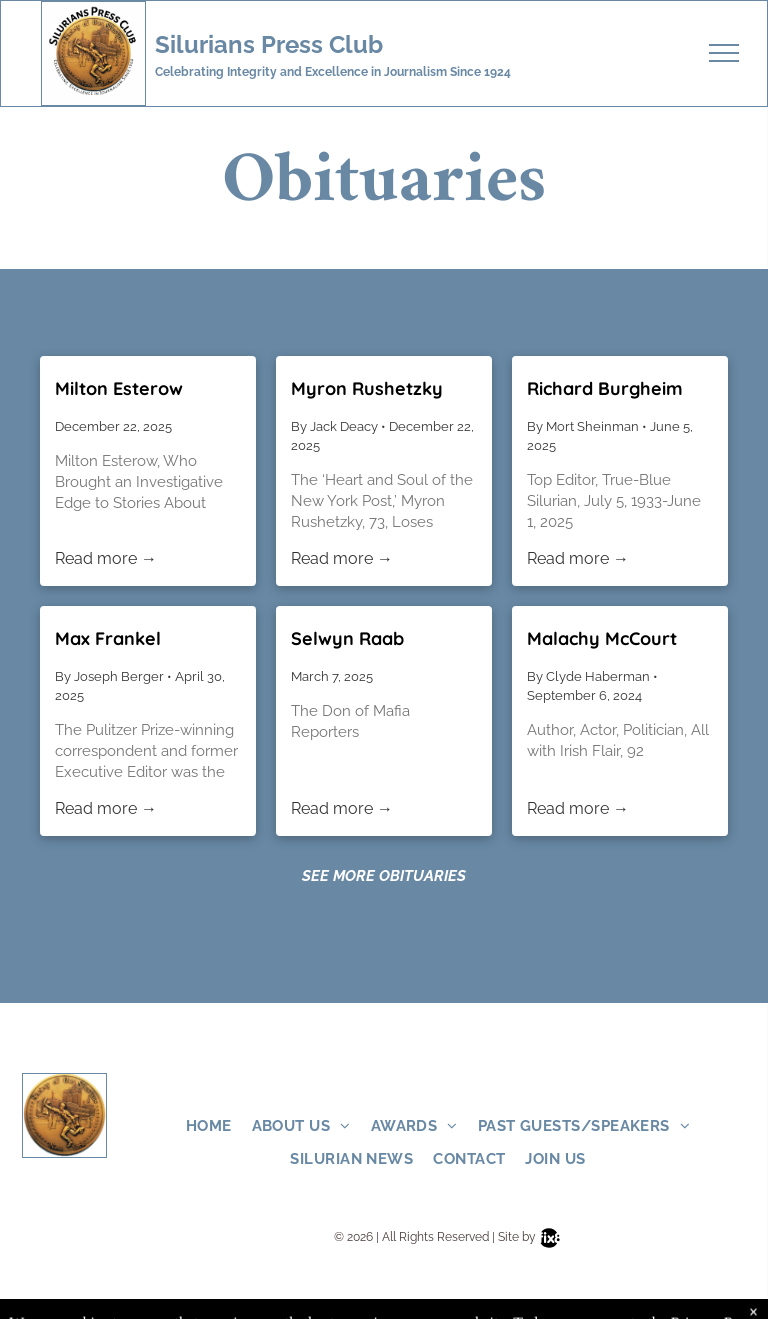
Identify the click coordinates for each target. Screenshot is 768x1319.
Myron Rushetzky (367, 388)
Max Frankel (108, 638)
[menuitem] (219, 1126)
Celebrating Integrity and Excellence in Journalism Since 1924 (333, 72)
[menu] (724, 53)
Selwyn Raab (347, 638)
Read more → (106, 558)
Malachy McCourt (602, 638)
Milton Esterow (119, 388)
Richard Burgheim (605, 388)
